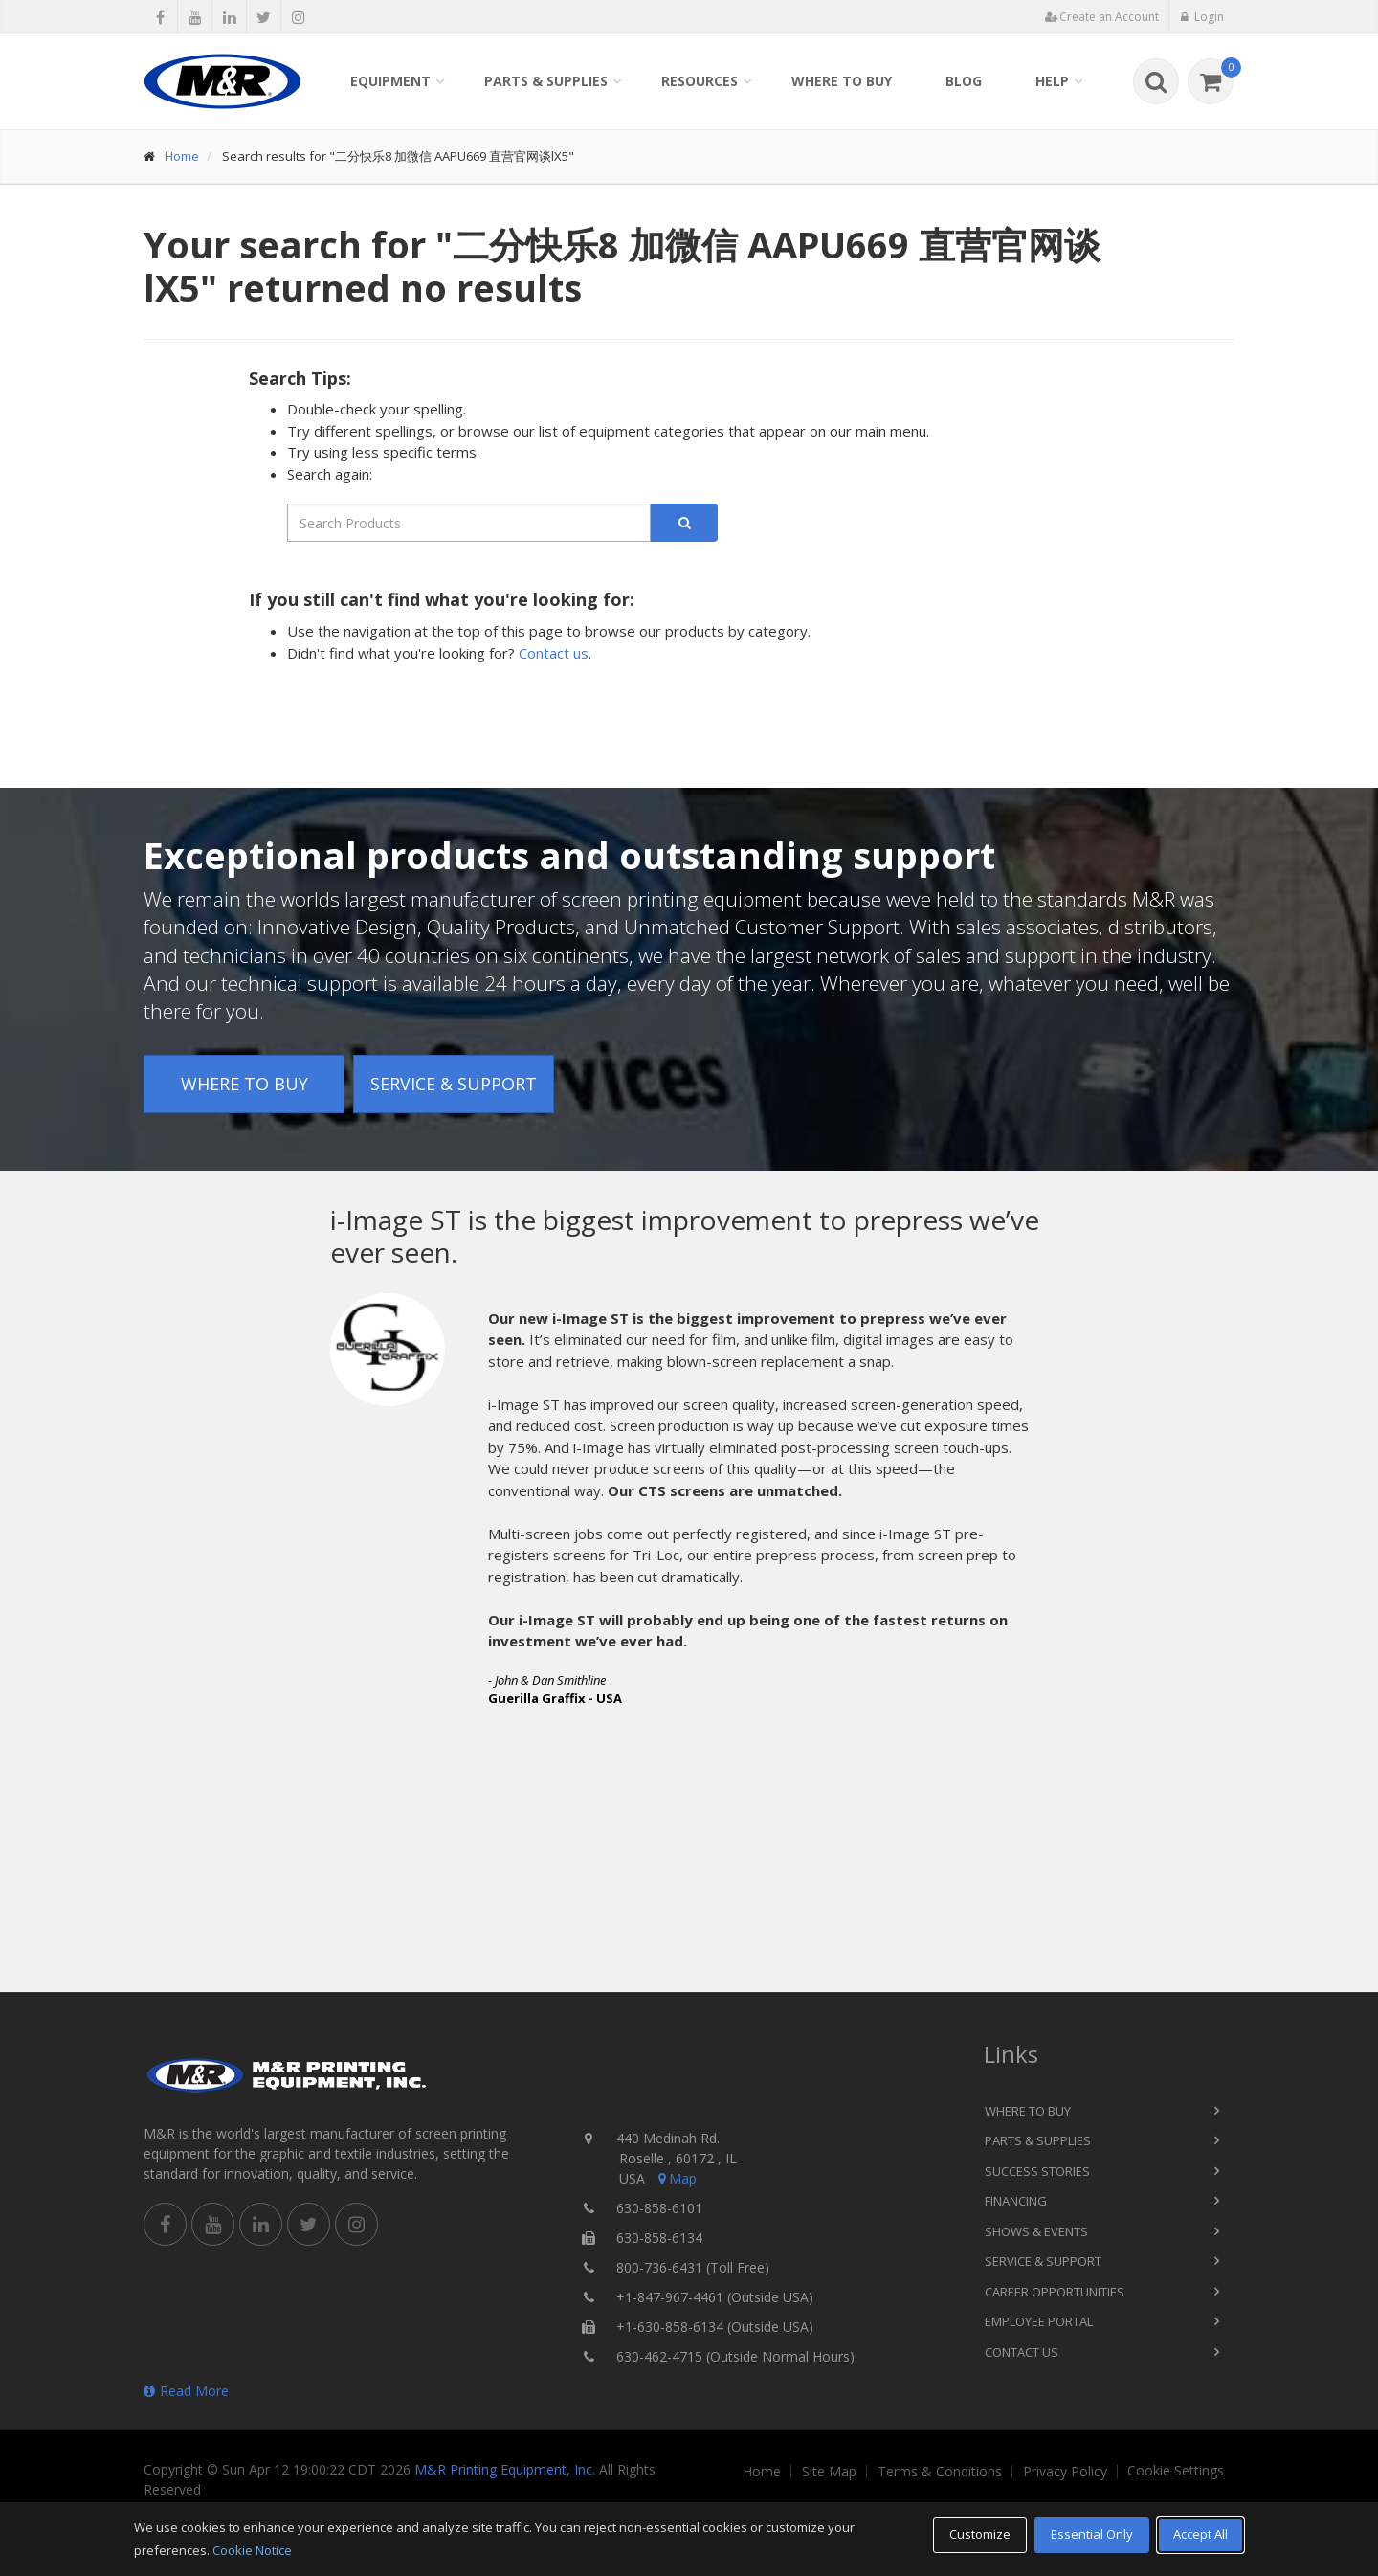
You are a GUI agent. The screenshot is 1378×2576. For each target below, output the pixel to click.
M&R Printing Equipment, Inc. (504, 2469)
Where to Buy (841, 81)
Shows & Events (1036, 2231)
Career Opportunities (1054, 2291)
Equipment (390, 81)
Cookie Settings (1175, 2470)
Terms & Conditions (940, 2471)
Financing (1016, 2200)
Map (676, 2178)
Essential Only (1092, 2533)
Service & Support (453, 1083)
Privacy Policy (1065, 2471)
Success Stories (1037, 2171)
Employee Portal (1039, 2321)
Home (182, 156)
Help (1052, 81)
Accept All (1200, 2533)
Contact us (554, 652)
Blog (963, 81)
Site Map (829, 2471)
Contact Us (1021, 2352)
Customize (980, 2533)
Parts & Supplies (546, 81)
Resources (699, 81)
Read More (186, 2391)
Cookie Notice (252, 2550)
